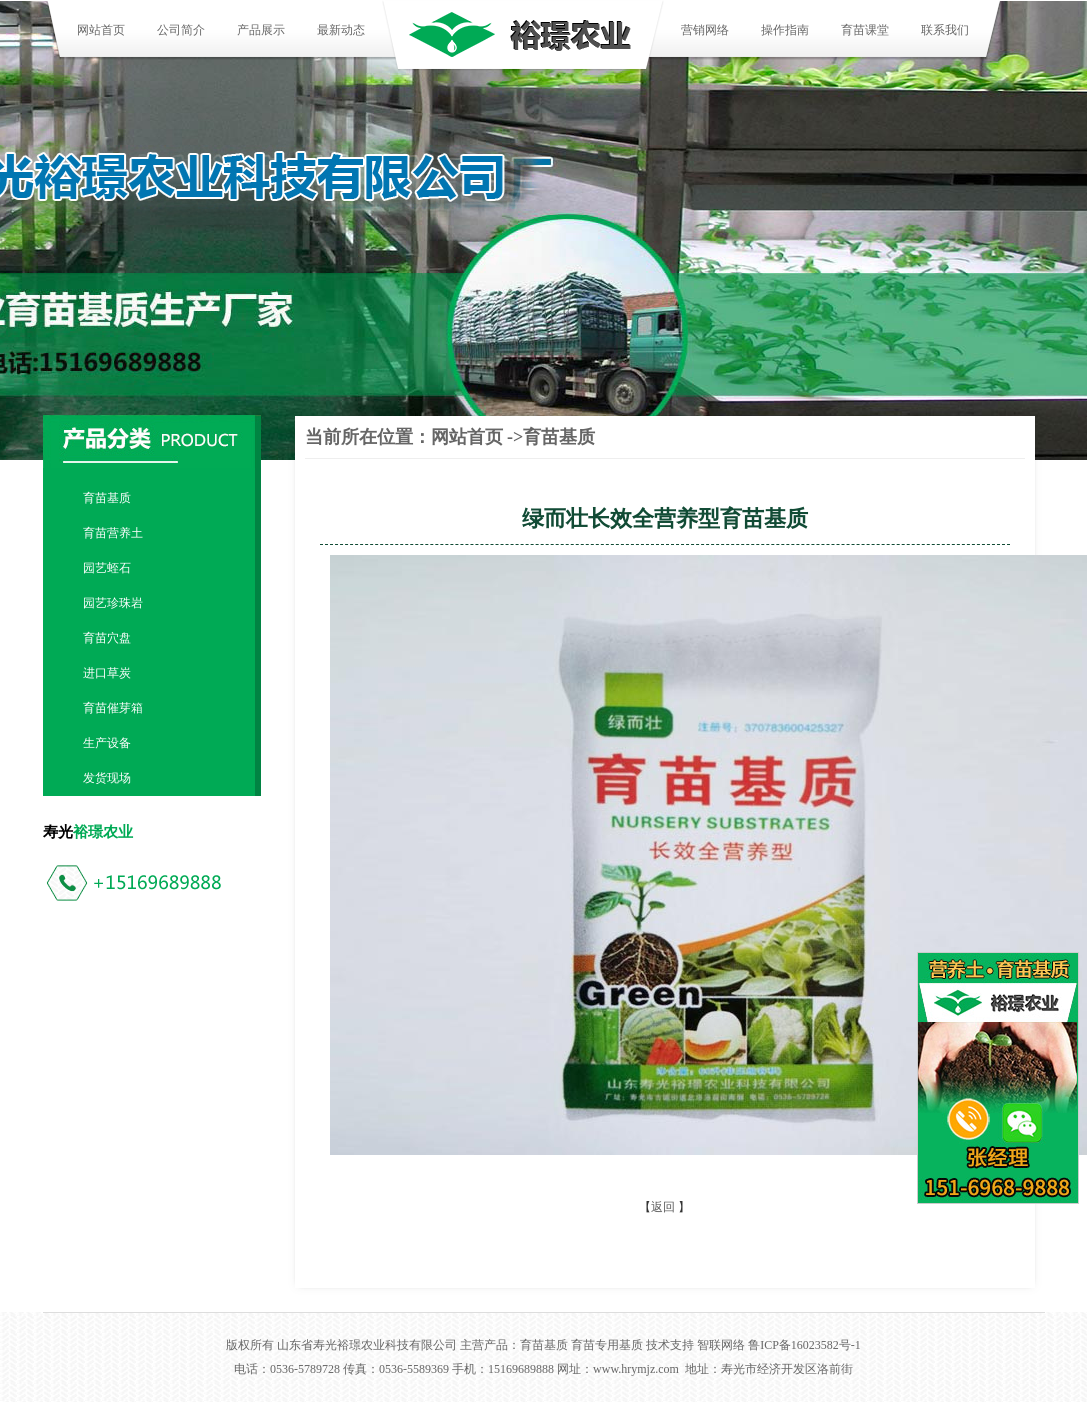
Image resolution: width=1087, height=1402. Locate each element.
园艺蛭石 (107, 568)
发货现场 (107, 778)
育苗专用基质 (607, 1345)
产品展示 (261, 30)
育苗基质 (107, 498)
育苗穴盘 (107, 638)
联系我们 (945, 30)
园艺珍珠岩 (113, 603)
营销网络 (705, 30)
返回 (663, 1207)
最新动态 (341, 30)
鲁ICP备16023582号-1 (804, 1345)
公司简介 (181, 30)
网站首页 (101, 30)
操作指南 (785, 30)
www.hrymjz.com (636, 1369)
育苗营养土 (113, 533)
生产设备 (107, 743)
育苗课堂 (865, 30)
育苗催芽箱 (113, 708)
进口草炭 (107, 673)
